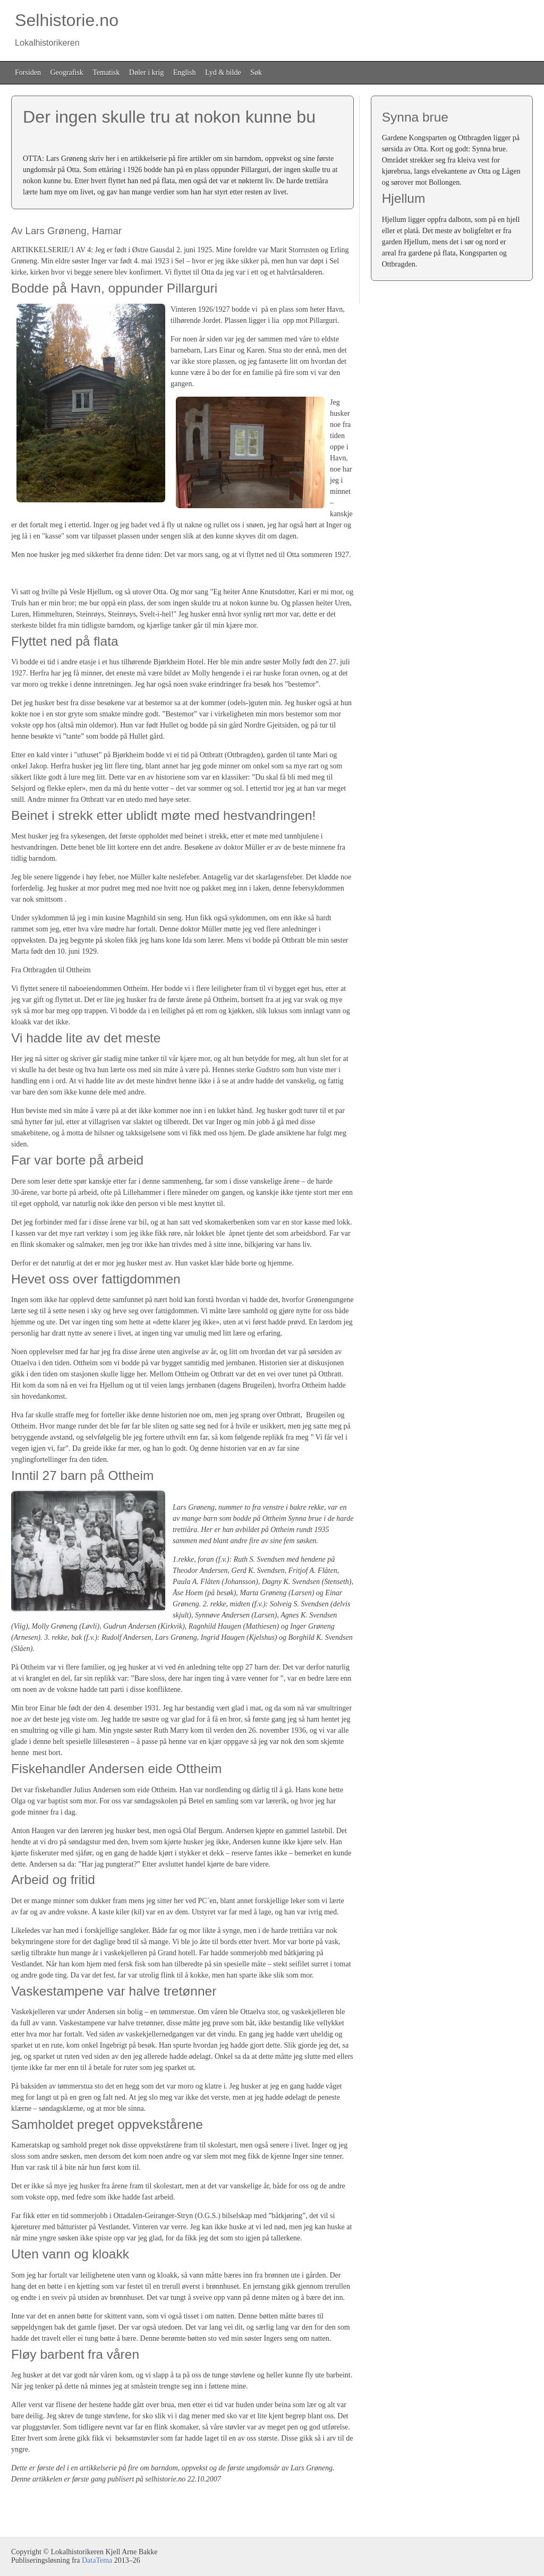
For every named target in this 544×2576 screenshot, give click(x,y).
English (184, 72)
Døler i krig (146, 72)
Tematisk (106, 72)
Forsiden (28, 72)
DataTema (97, 2560)
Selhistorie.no (64, 29)
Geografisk (66, 72)
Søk (256, 72)
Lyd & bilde (223, 72)
